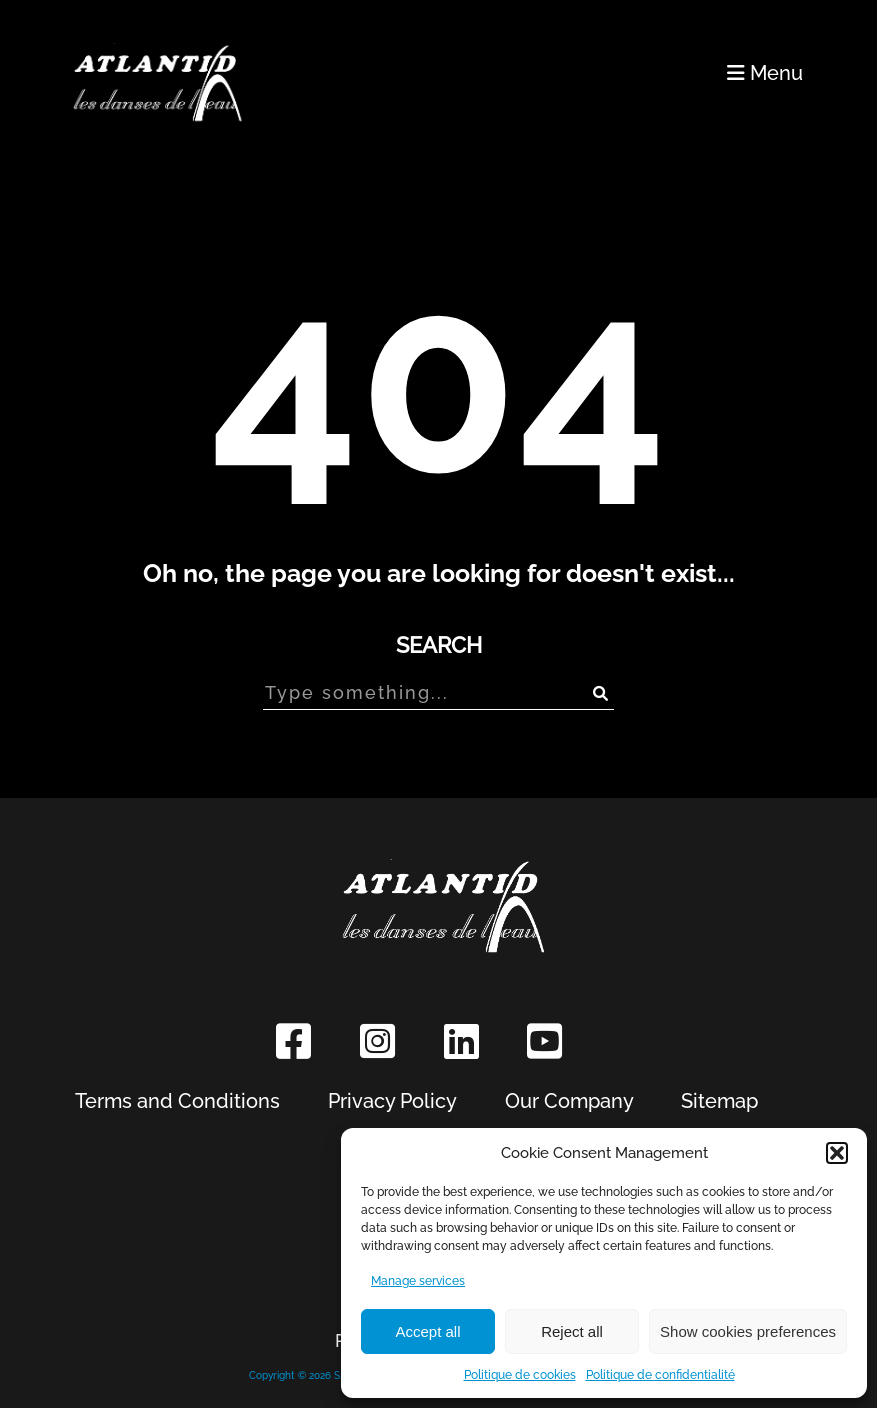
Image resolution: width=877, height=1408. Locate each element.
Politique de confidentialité (660, 1375)
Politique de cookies (520, 1375)
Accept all (427, 1331)
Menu (765, 73)
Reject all (572, 1331)
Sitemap (719, 1101)
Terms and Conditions (177, 1101)
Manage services (418, 1281)
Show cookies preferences (748, 1331)
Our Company (569, 1101)
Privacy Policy (392, 1101)
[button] (837, 1153)
